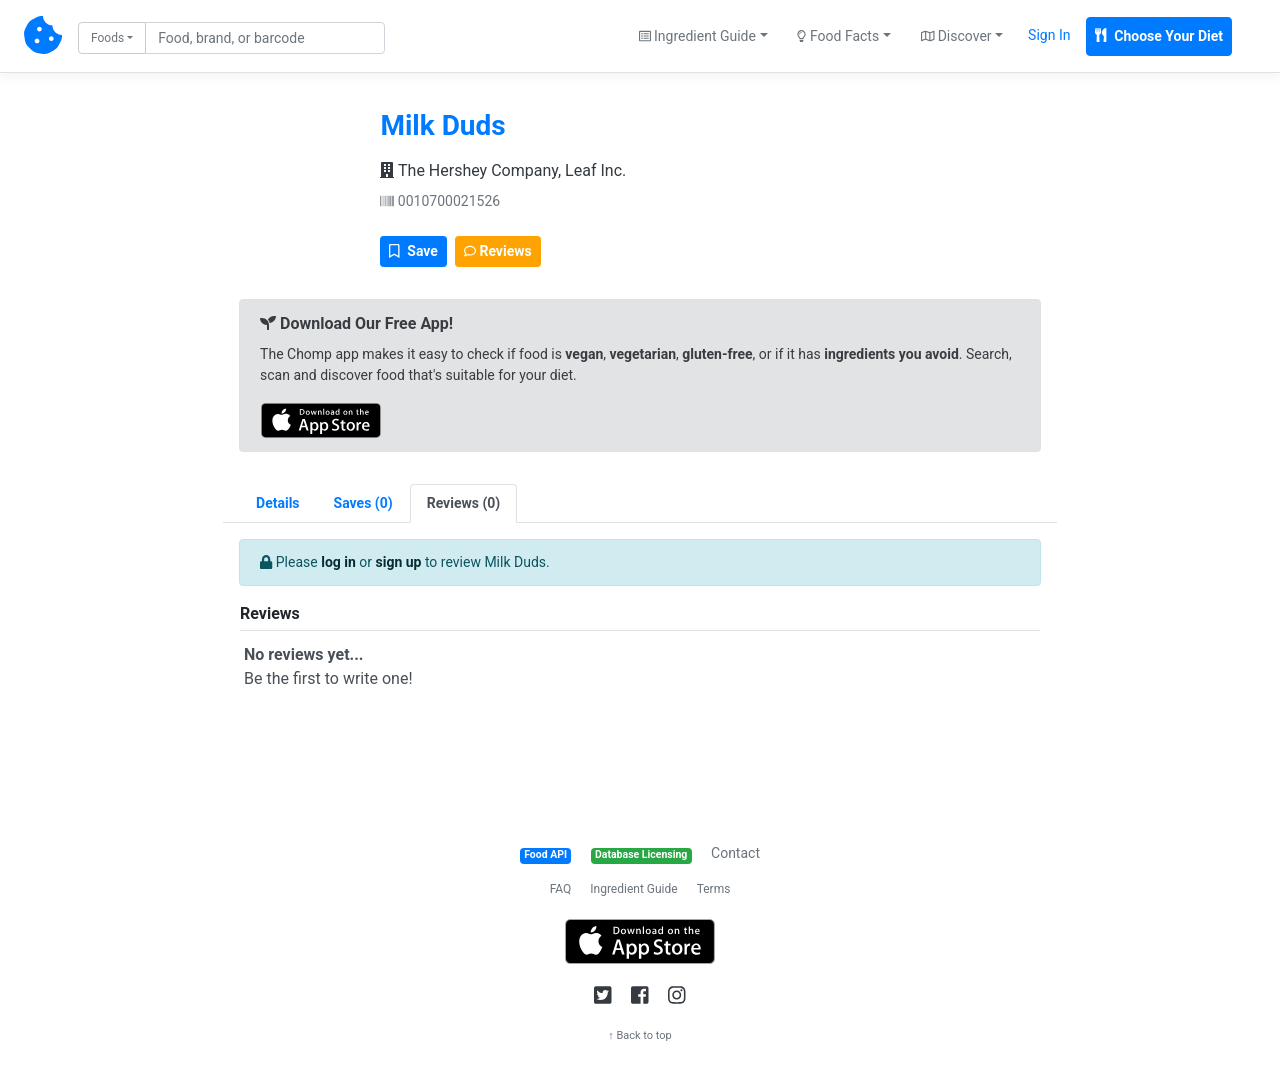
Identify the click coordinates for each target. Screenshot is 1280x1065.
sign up (399, 562)
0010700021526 (440, 201)
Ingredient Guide (633, 889)
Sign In (1049, 35)
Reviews (498, 251)
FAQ (561, 889)
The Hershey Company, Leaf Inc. (503, 170)
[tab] (363, 503)
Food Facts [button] (838, 36)
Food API (545, 854)
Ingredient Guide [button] (697, 36)
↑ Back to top (640, 1035)
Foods (107, 38)
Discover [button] (956, 36)
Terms (714, 889)
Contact (735, 853)
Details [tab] (278, 503)
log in (338, 562)
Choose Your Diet (1159, 36)
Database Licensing (641, 854)
